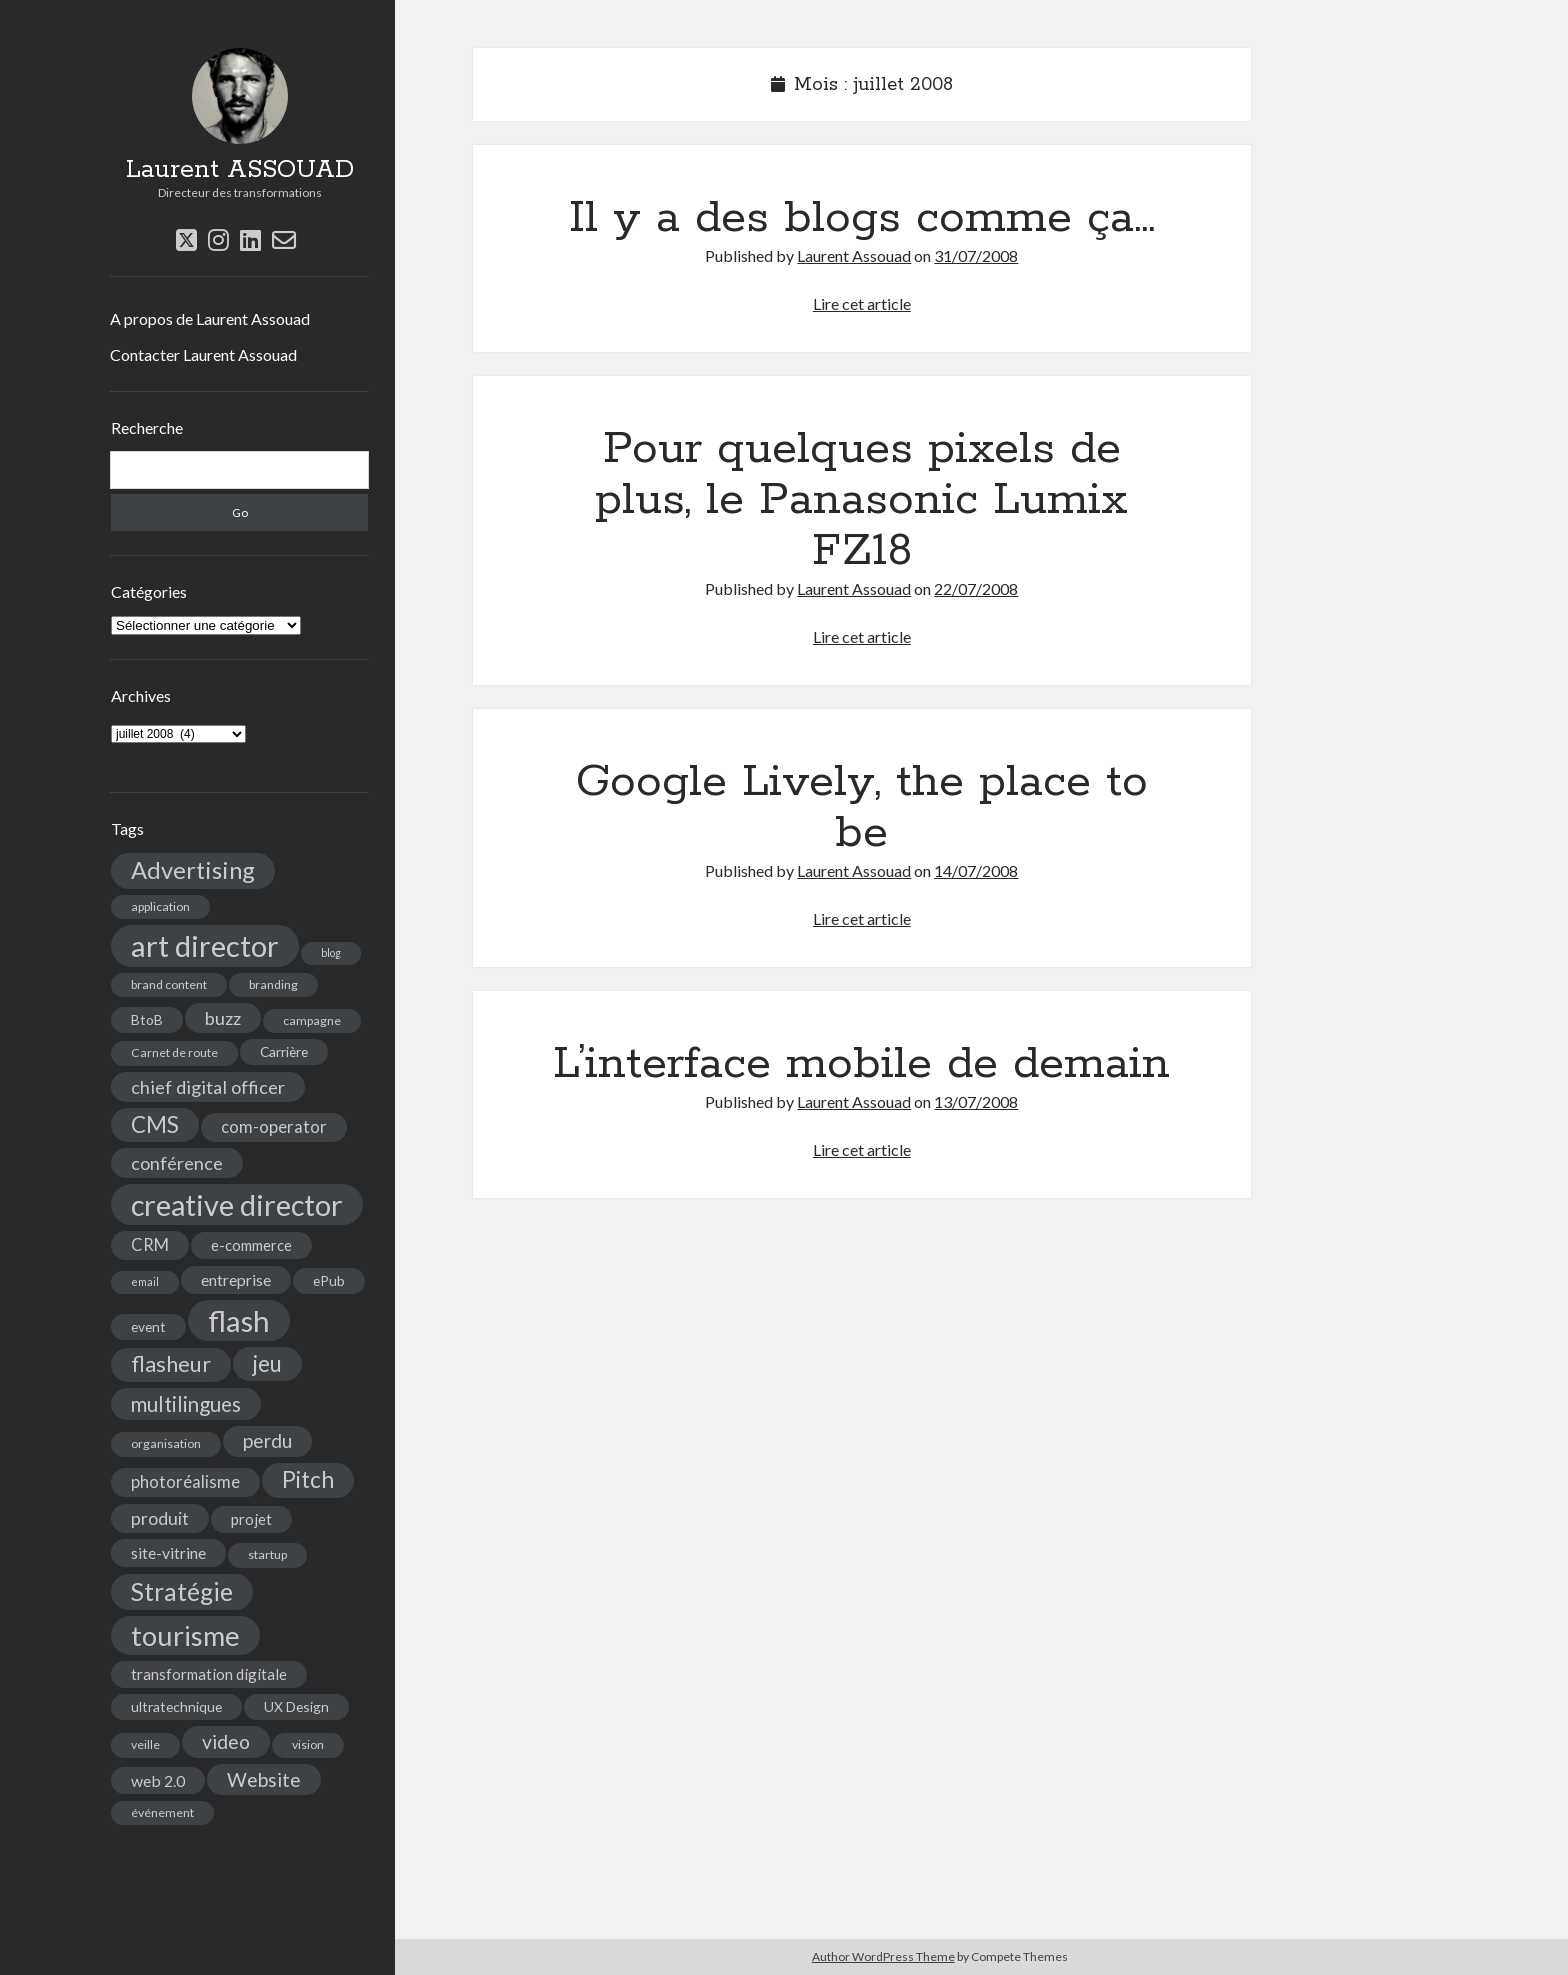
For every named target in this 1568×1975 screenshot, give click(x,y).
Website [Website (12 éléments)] (264, 1779)
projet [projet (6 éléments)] (251, 1519)
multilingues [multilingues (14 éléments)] (186, 1404)
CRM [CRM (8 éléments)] (150, 1245)
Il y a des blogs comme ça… (862, 218)
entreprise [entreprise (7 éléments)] (236, 1279)
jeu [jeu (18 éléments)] (267, 1363)
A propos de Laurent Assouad (210, 318)
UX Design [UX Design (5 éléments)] (296, 1706)
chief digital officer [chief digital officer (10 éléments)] (208, 1087)
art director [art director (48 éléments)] (205, 945)
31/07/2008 (976, 255)
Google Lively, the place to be (862, 807)
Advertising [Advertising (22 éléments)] (193, 870)
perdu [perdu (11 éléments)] (267, 1440)
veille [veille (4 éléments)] (145, 1744)
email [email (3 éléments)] (145, 1281)
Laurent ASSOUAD (240, 170)
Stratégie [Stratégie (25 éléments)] (182, 1591)
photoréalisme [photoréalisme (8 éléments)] (185, 1482)
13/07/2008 (976, 1101)
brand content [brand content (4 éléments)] (169, 984)
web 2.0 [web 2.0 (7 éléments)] (158, 1780)
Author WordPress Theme (883, 1956)
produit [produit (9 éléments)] (160, 1518)
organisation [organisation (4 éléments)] (166, 1443)
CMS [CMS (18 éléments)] (155, 1124)
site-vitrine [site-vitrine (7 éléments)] (168, 1552)
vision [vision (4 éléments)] (308, 1744)
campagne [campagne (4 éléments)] (312, 1020)
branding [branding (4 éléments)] (273, 984)
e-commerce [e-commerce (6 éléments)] (251, 1245)
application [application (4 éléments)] (160, 906)
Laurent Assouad (854, 255)
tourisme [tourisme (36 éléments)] (185, 1635)
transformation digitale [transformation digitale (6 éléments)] (209, 1674)
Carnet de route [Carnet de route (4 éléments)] (174, 1052)
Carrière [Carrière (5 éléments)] (284, 1051)
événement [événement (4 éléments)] (162, 1812)
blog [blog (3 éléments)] (331, 952)
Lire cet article (862, 303)
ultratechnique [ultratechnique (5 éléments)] (176, 1706)
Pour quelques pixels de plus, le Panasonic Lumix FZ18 (861, 500)
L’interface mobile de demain (861, 1064)
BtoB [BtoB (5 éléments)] (147, 1019)
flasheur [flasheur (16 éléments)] (171, 1364)
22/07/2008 (976, 588)
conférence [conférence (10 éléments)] (177, 1163)
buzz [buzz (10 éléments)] (223, 1018)
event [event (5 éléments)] (148, 1326)
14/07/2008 (976, 870)
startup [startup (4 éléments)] (267, 1554)
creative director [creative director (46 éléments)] (237, 1204)
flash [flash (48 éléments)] (239, 1320)
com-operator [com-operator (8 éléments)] (274, 1127)
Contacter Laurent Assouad (203, 354)
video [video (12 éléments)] (226, 1741)
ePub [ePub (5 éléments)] (329, 1280)
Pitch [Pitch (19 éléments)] (308, 1479)
